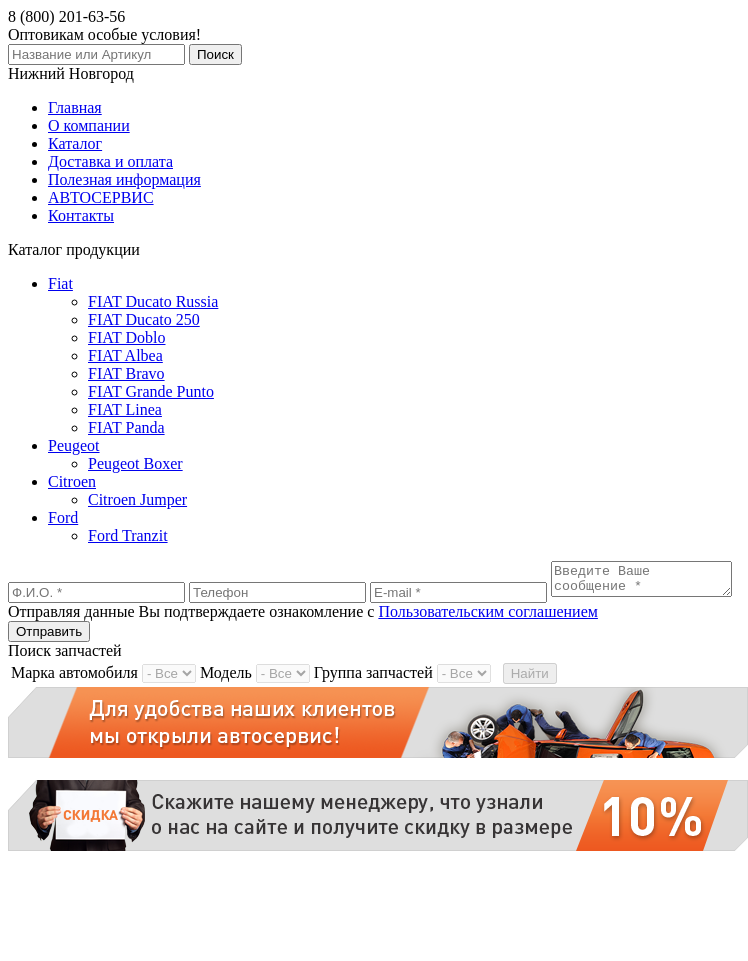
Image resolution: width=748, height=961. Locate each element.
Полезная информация (124, 179)
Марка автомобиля (74, 697)
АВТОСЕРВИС (101, 197)
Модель (226, 697)
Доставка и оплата (110, 161)
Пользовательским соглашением (488, 636)
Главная (75, 107)
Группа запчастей (373, 697)
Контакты (81, 215)
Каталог (75, 143)
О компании (89, 125)
